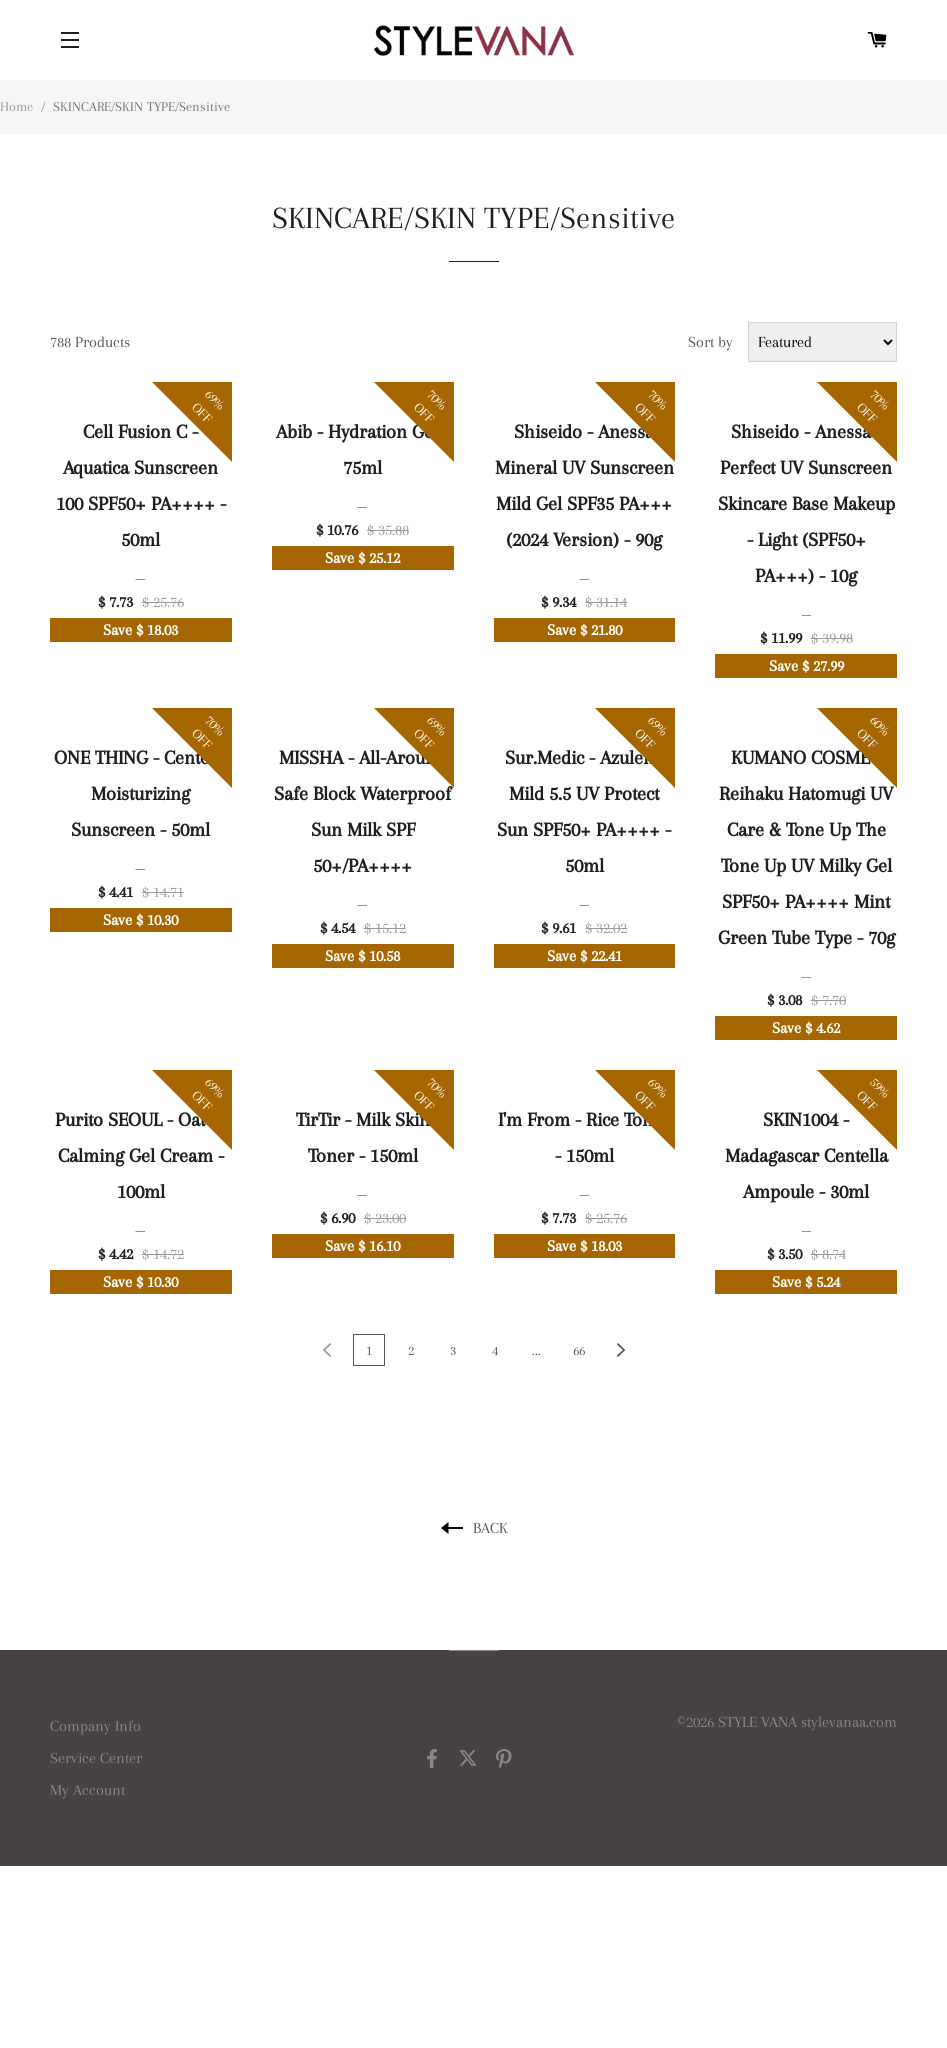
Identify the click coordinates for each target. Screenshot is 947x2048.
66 (579, 1350)
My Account (87, 1790)
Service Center (96, 1758)
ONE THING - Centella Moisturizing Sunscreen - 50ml (141, 794)
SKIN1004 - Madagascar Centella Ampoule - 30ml (806, 1156)
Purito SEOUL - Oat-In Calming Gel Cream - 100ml (141, 1156)
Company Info (95, 1726)
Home (16, 106)
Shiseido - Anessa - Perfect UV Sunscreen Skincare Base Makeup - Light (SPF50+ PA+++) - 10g (806, 504)
